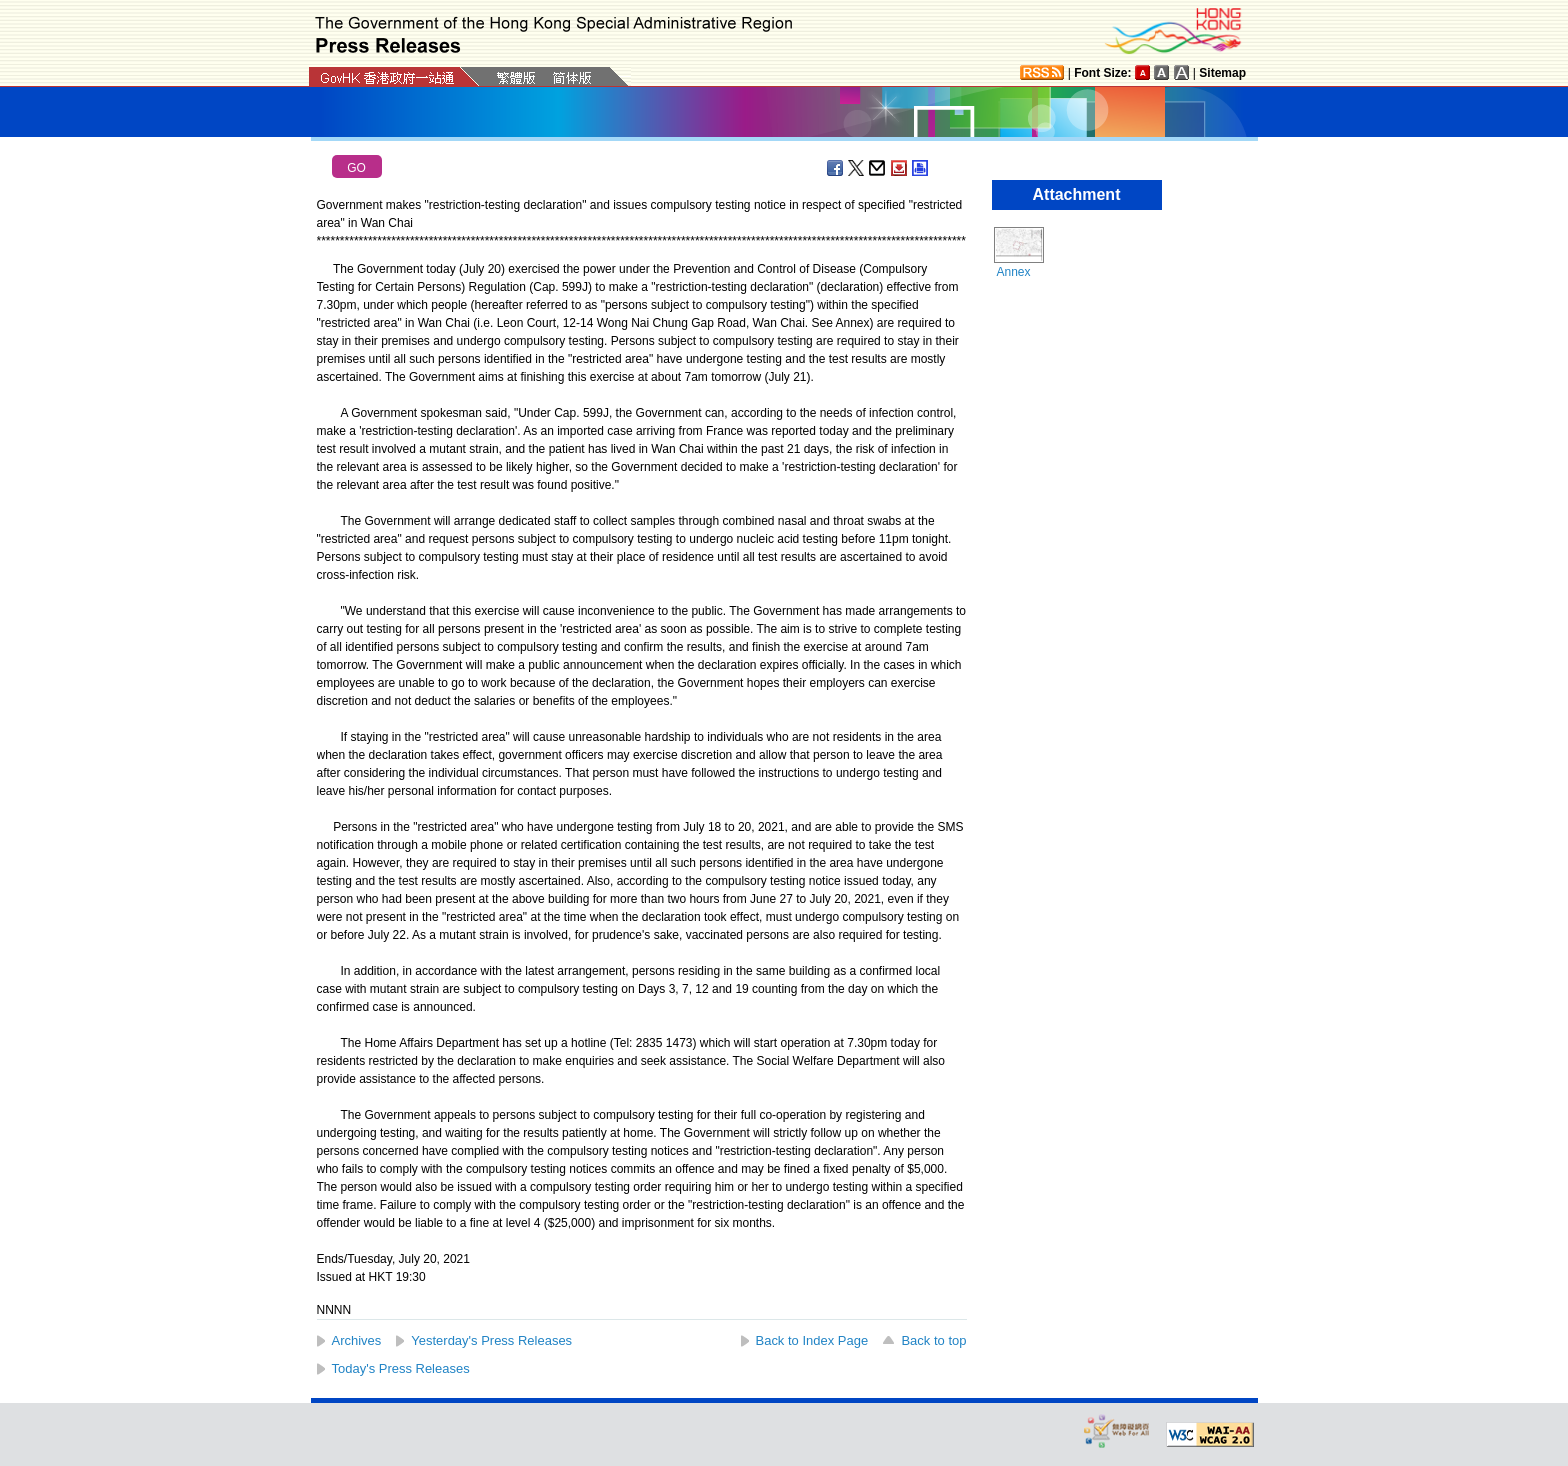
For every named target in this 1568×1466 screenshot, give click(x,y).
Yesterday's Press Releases (491, 1340)
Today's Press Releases (401, 1368)
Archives (357, 1340)
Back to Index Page (812, 1340)
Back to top (933, 1340)
